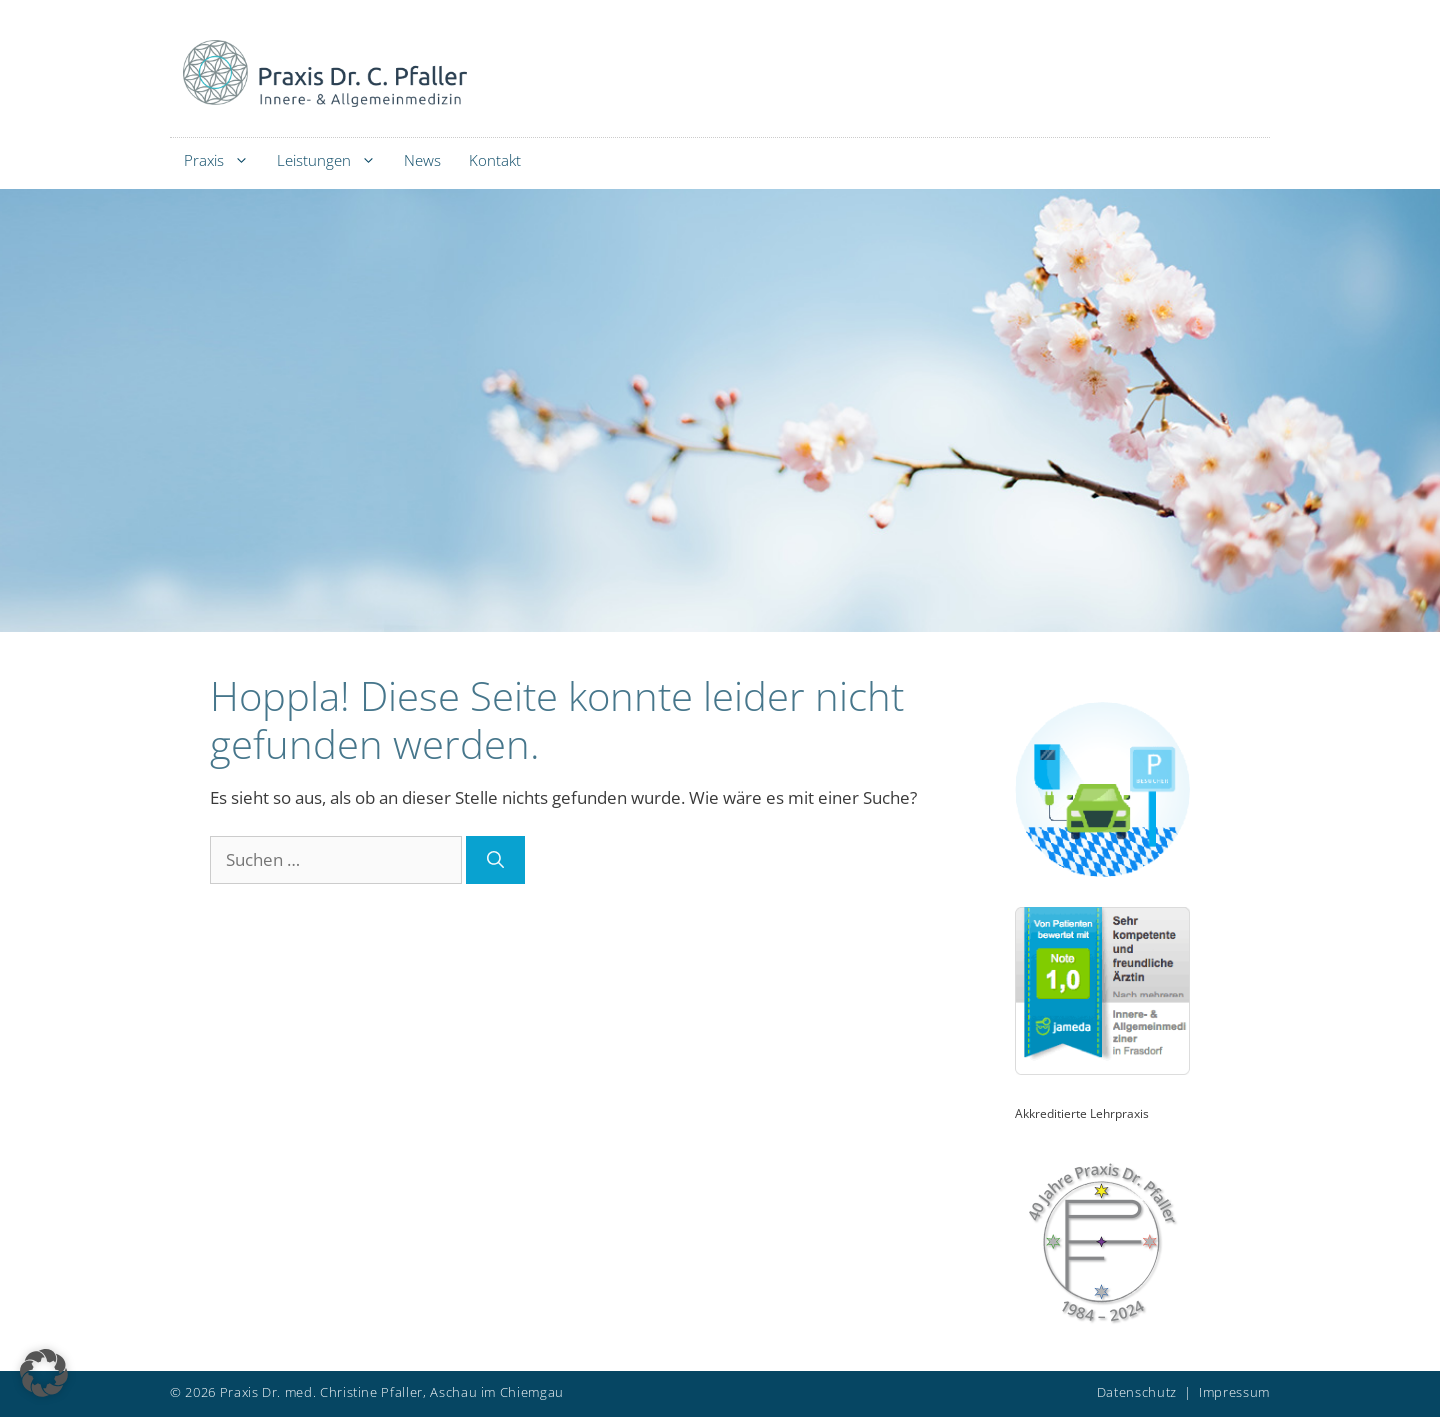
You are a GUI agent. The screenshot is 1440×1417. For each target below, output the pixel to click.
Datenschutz (1137, 1392)
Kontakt (495, 160)
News (422, 160)
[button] (44, 1373)
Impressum (1234, 1392)
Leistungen (333, 160)
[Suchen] (495, 860)
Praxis (223, 160)
